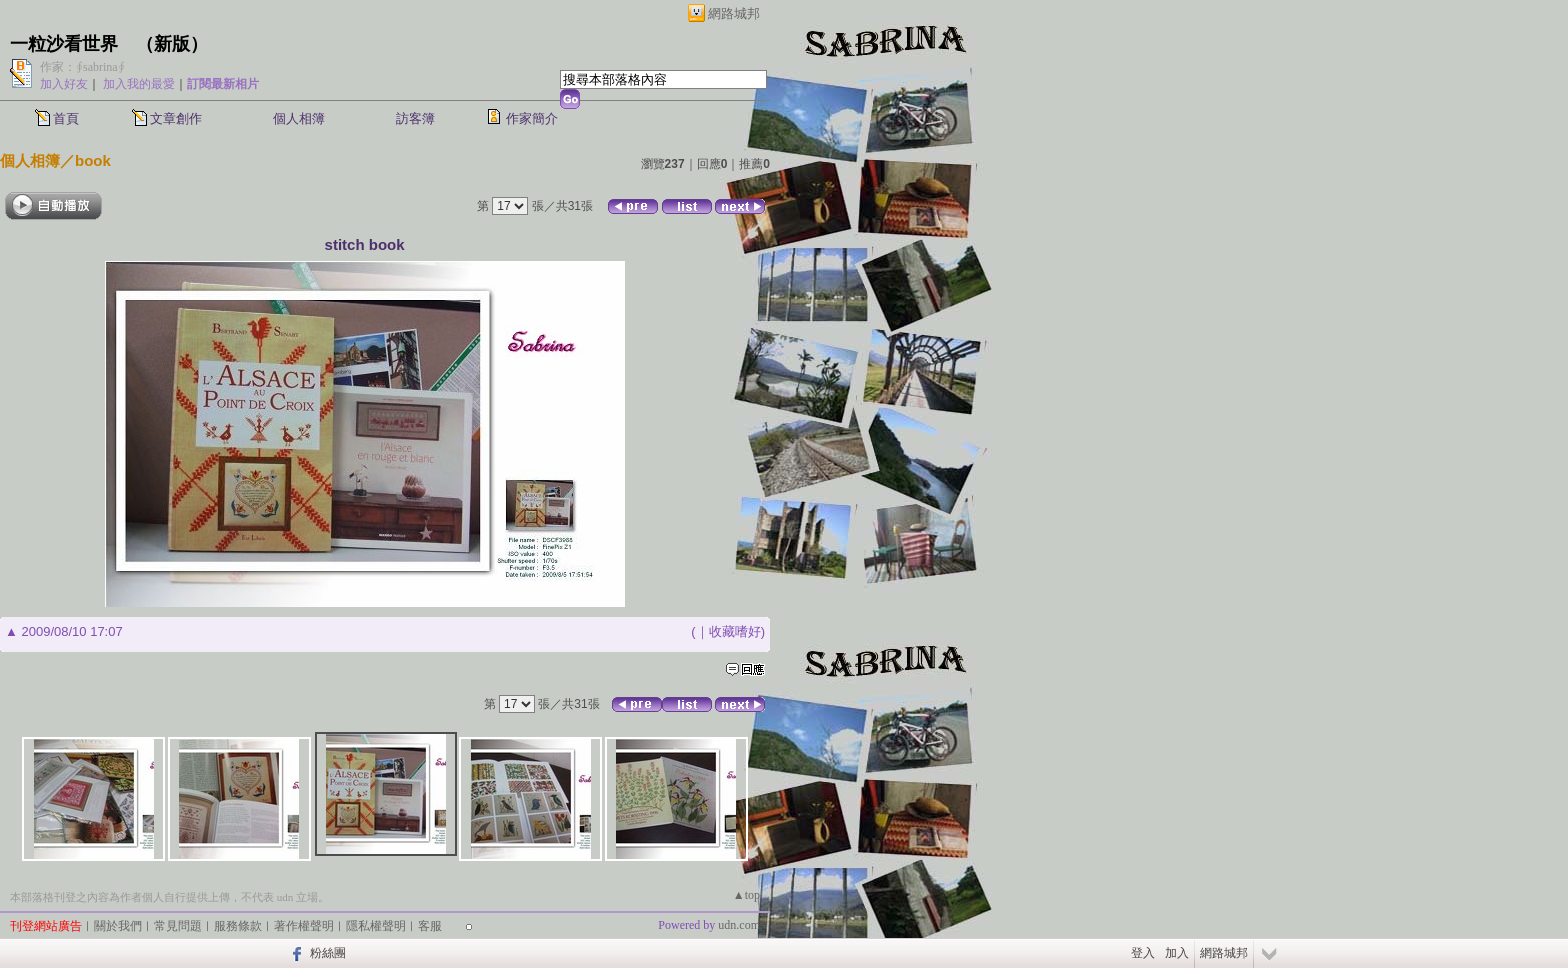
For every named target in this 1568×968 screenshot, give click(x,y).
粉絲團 (328, 953)
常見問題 (178, 926)
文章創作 (176, 118)
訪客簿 (415, 118)
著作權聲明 (304, 926)
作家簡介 (532, 118)
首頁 (66, 118)
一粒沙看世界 (64, 44)
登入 (1143, 953)
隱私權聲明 (376, 926)
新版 (172, 44)
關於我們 (118, 926)
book (93, 160)
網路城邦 (734, 13)
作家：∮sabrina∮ (82, 67)
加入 (1177, 953)
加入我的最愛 (139, 84)
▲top (746, 895)
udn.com (739, 925)
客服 (430, 926)
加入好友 (64, 84)
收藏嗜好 (735, 631)
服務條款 (238, 926)
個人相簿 (299, 118)
